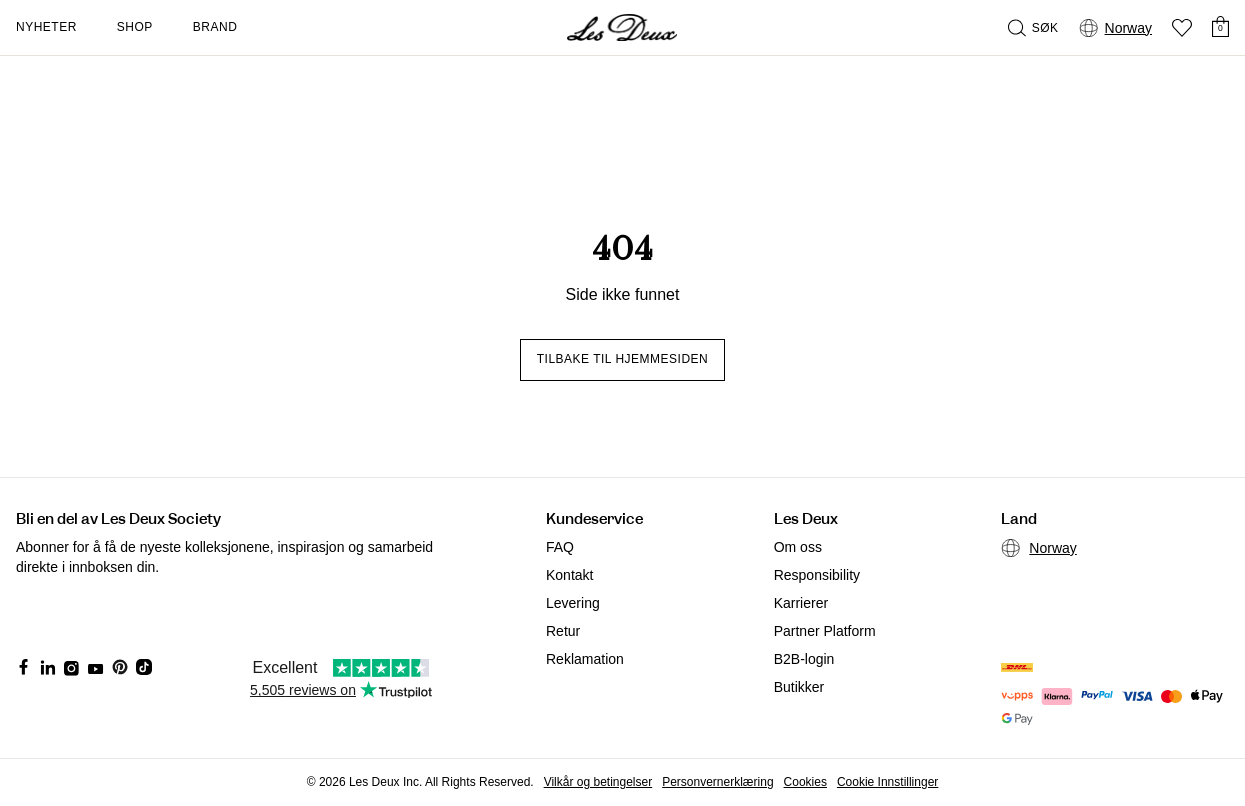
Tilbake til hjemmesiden (623, 359)
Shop (135, 27)
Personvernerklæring (717, 782)
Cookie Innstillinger (887, 782)
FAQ (560, 547)
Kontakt (569, 575)
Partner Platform (825, 631)
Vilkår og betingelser (598, 782)
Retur (563, 631)
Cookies (805, 782)
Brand (215, 27)
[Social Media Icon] (24, 667)
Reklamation (585, 659)
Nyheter (46, 27)
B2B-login (804, 659)
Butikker (799, 687)
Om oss (798, 547)
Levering (573, 603)
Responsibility (817, 575)
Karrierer (801, 603)
